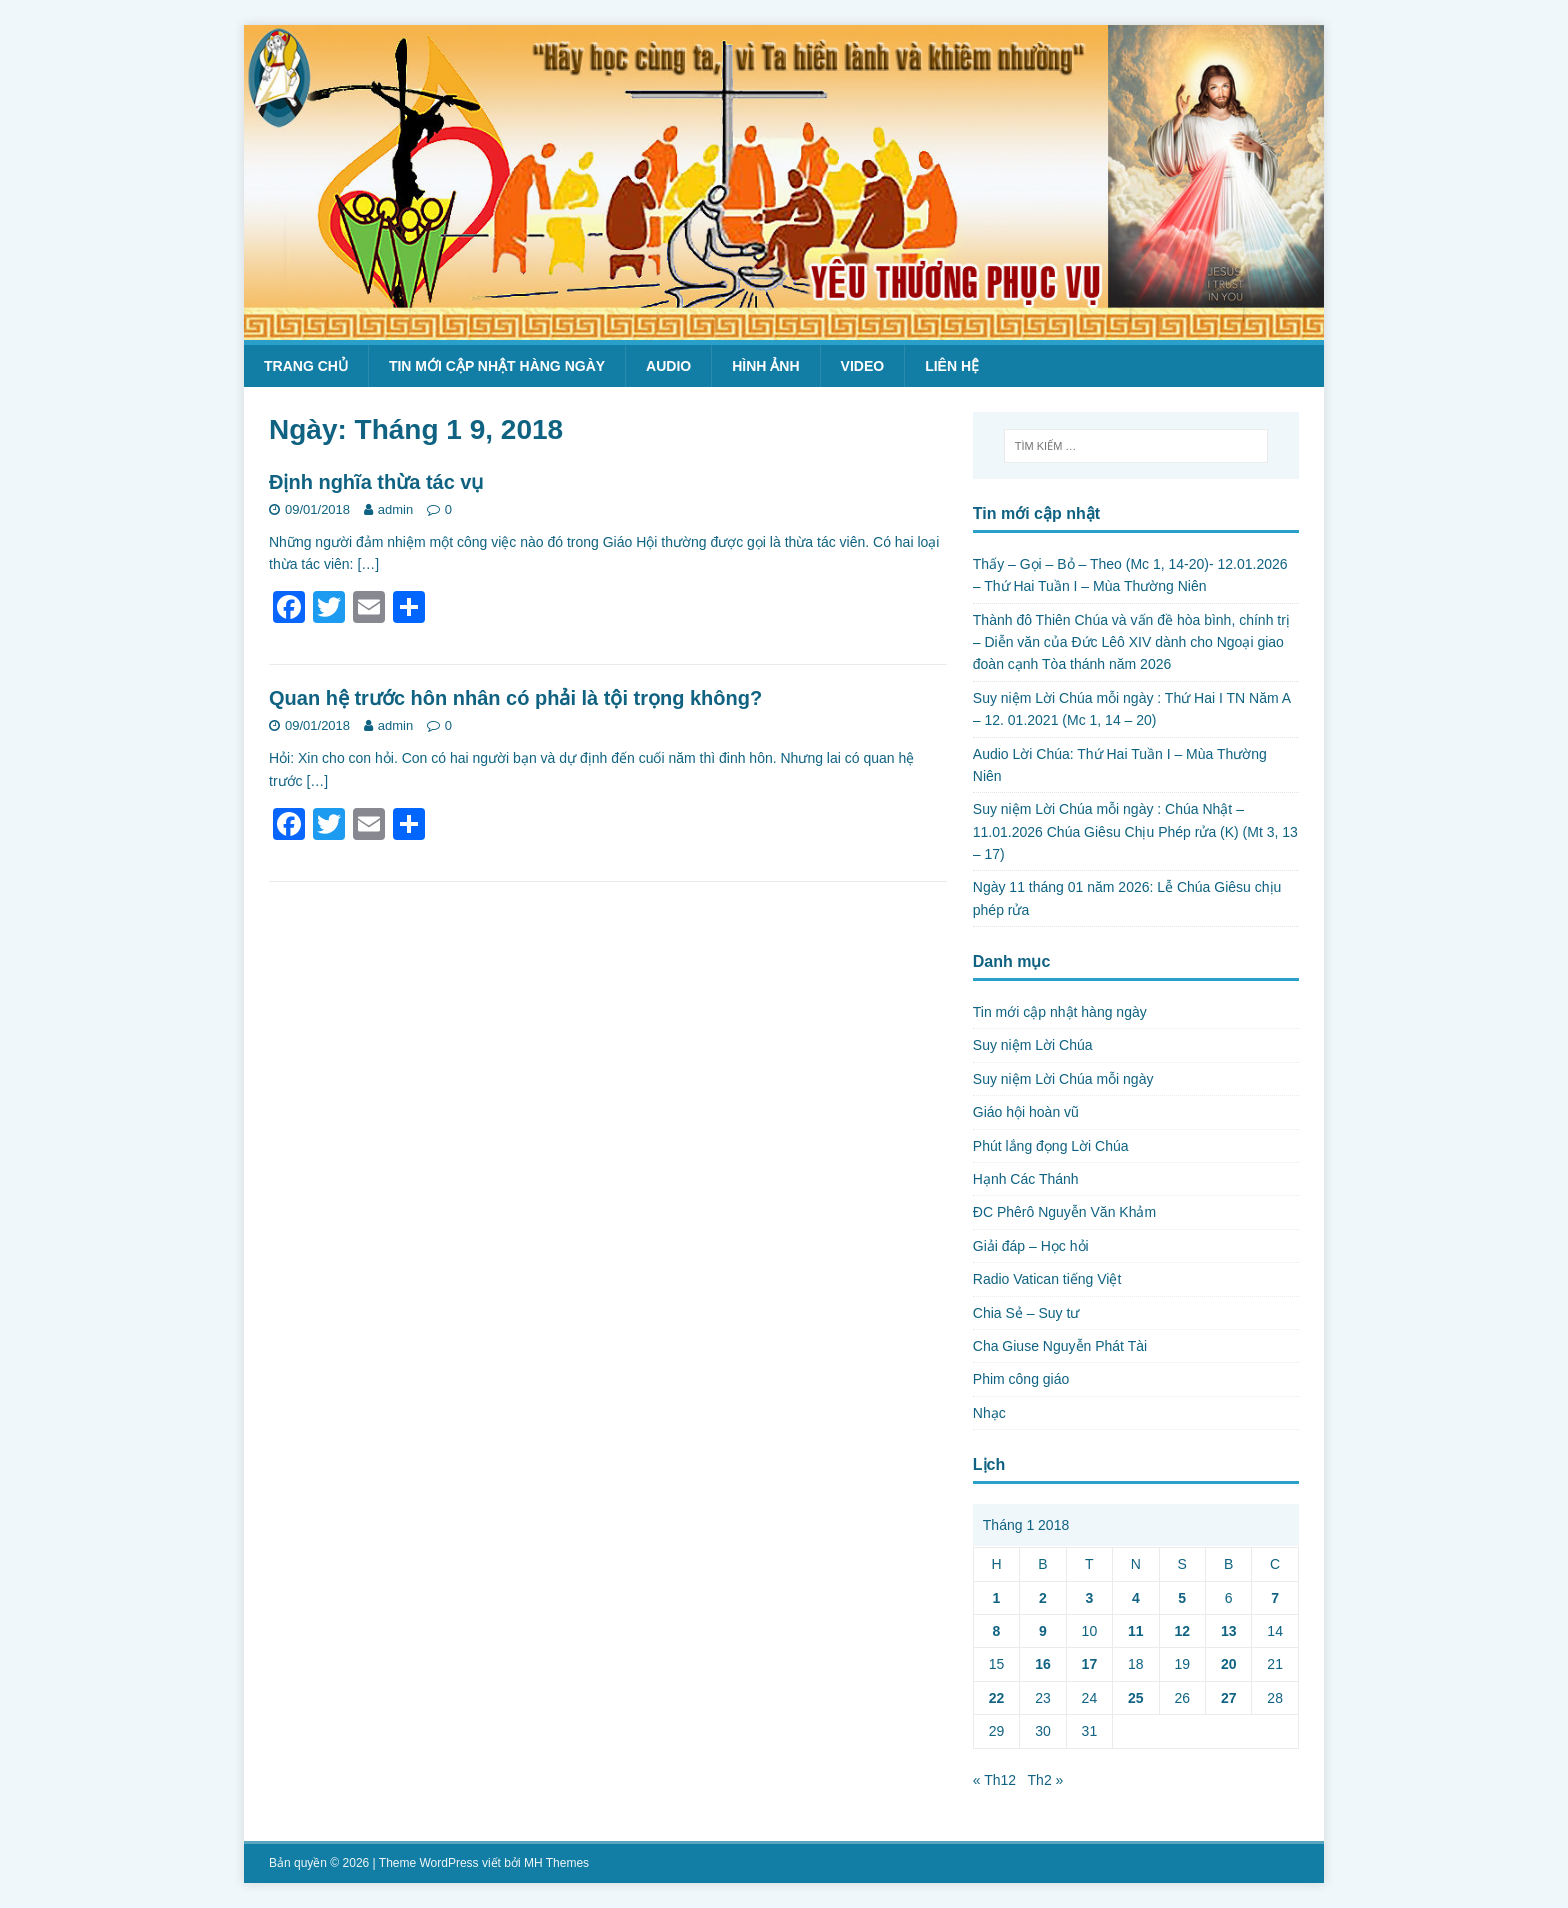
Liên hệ (952, 366)
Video (863, 366)
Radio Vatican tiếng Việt (1047, 1279)
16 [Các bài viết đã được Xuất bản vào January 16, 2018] (1043, 1664)
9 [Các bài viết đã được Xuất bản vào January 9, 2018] (1043, 1631)
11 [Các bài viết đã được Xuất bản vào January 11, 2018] (1136, 1631)
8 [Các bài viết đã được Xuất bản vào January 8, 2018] (997, 1631)
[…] (368, 564)
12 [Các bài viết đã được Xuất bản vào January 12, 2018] (1182, 1631)
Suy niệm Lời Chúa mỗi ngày (1063, 1079)
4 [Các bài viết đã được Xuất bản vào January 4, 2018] (1136, 1598)
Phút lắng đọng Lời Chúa (1051, 1146)
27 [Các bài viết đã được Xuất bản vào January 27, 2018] (1229, 1698)
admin (395, 509)
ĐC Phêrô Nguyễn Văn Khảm (1064, 1212)
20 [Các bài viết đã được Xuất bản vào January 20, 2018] (1229, 1664)
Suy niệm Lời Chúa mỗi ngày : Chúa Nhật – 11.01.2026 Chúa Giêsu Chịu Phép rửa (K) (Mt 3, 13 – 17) (1135, 831)
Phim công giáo (1021, 1379)
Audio (668, 366)
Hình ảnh (765, 366)
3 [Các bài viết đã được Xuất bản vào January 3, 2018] (1089, 1598)
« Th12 (994, 1780)
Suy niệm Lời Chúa (1033, 1045)
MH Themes (556, 1863)
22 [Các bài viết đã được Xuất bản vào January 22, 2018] (997, 1698)
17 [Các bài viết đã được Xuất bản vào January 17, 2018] (1090, 1664)
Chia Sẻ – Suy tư (1026, 1313)
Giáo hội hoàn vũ (1026, 1112)
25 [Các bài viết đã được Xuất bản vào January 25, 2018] (1136, 1698)
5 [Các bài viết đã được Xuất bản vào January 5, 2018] (1182, 1598)
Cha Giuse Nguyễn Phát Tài (1060, 1346)
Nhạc (989, 1413)
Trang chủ (306, 366)
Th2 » (1046, 1780)
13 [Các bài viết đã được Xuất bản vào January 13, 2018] (1229, 1631)
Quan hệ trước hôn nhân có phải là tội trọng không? (515, 698)
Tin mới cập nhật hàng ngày (497, 366)
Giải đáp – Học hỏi (1031, 1246)
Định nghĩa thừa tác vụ (376, 482)
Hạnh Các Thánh (1026, 1179)
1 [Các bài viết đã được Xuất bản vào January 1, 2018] (997, 1598)
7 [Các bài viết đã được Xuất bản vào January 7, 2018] (1275, 1598)
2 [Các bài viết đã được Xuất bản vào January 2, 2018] (1043, 1598)
